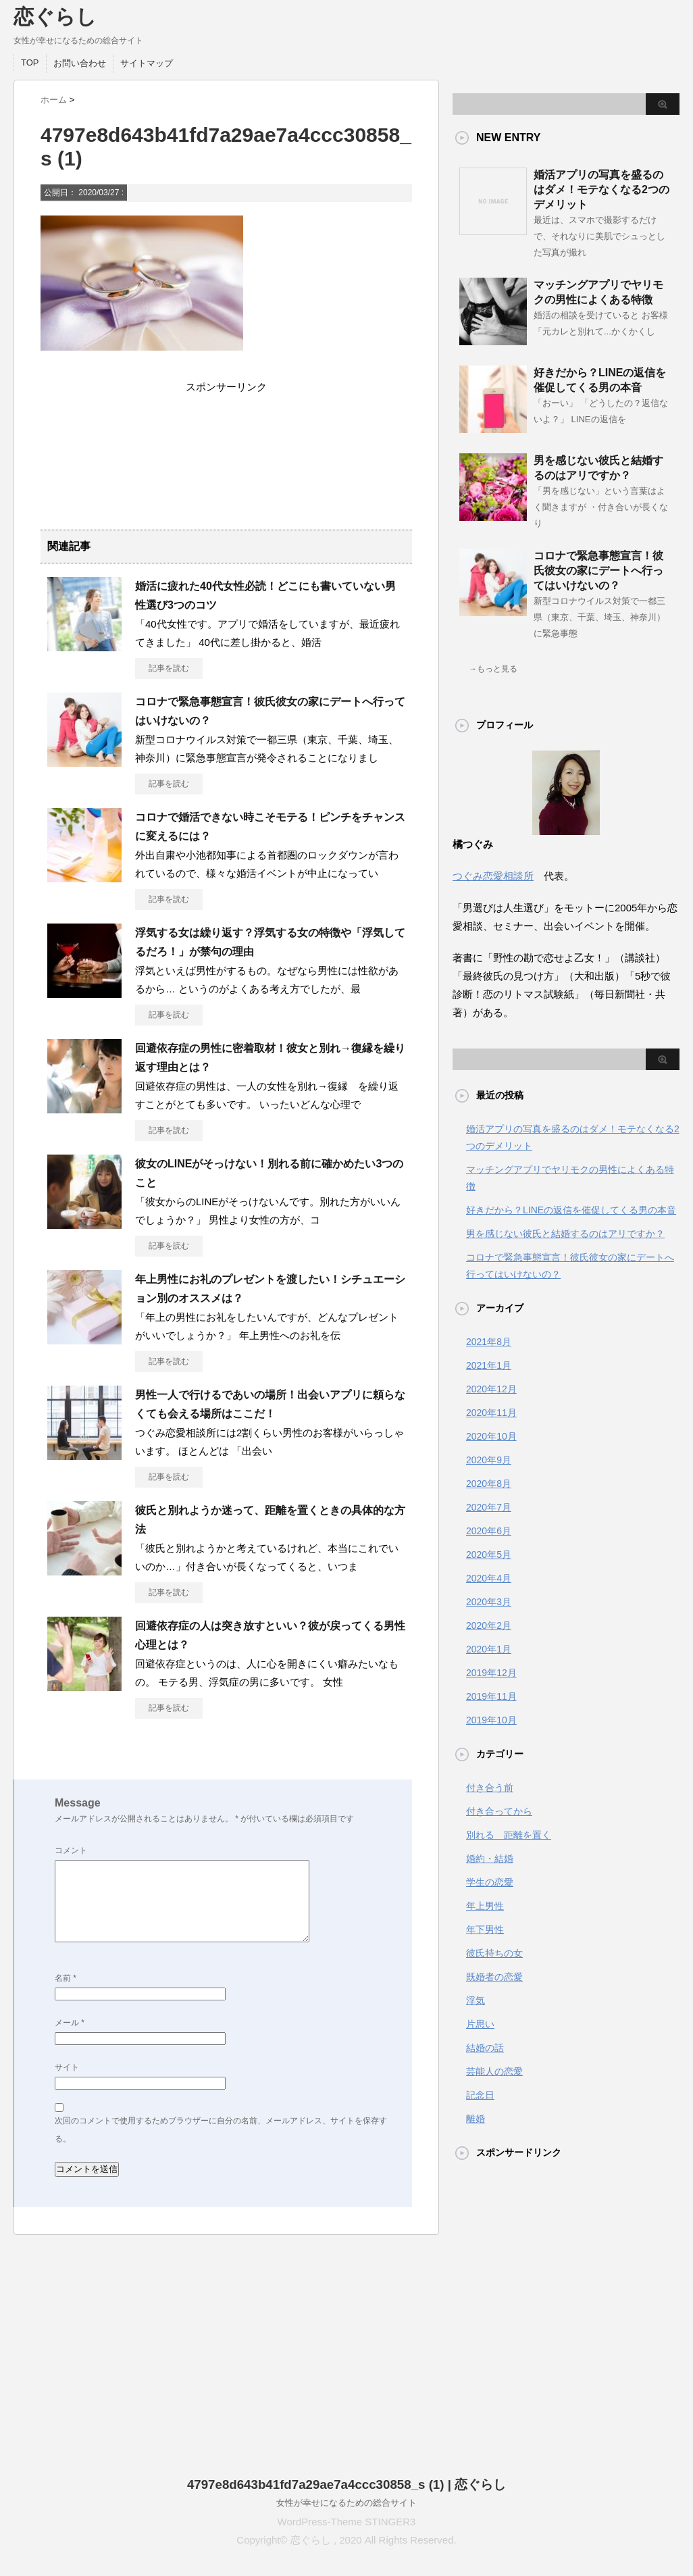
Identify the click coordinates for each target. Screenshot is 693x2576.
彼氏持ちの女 (494, 1953)
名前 (65, 1978)
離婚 (475, 2118)
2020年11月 (491, 1412)
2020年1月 (488, 1649)
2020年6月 (488, 1530)
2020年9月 (488, 1460)
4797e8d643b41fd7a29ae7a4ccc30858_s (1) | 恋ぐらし (346, 2484)
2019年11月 (491, 1696)
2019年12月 (491, 1672)
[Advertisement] (226, 456)
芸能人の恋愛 (494, 2071)
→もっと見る (493, 669)
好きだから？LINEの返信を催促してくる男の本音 (571, 1210)
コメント (71, 1850)
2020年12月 (491, 1389)
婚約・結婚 (489, 1858)
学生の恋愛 (489, 1882)
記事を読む (169, 668)
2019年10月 (491, 1720)
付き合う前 (489, 1787)
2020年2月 (488, 1625)
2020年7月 (488, 1507)
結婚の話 (485, 2047)
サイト (67, 2067)
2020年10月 (491, 1436)
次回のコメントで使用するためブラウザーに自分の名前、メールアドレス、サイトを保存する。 (221, 2130)
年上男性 (485, 1905)
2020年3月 (488, 1601)
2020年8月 (488, 1483)
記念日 (480, 2095)
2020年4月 (488, 1578)
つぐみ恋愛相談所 (493, 876)
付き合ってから (499, 1811)
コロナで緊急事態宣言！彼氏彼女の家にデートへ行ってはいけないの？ (598, 570)
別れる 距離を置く (508, 1834)
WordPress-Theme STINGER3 (347, 2521)
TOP (30, 62)
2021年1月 (488, 1365)
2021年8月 (488, 1341)
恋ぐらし (55, 16)
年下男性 (485, 1929)
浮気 (475, 2000)
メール (69, 2022)
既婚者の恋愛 (494, 1976)
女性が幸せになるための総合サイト (346, 2503)
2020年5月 (488, 1554)
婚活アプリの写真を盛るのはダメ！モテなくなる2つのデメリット (601, 189)
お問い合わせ (79, 63)
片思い (480, 2024)
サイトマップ (146, 63)
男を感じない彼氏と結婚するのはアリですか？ (565, 1233)
